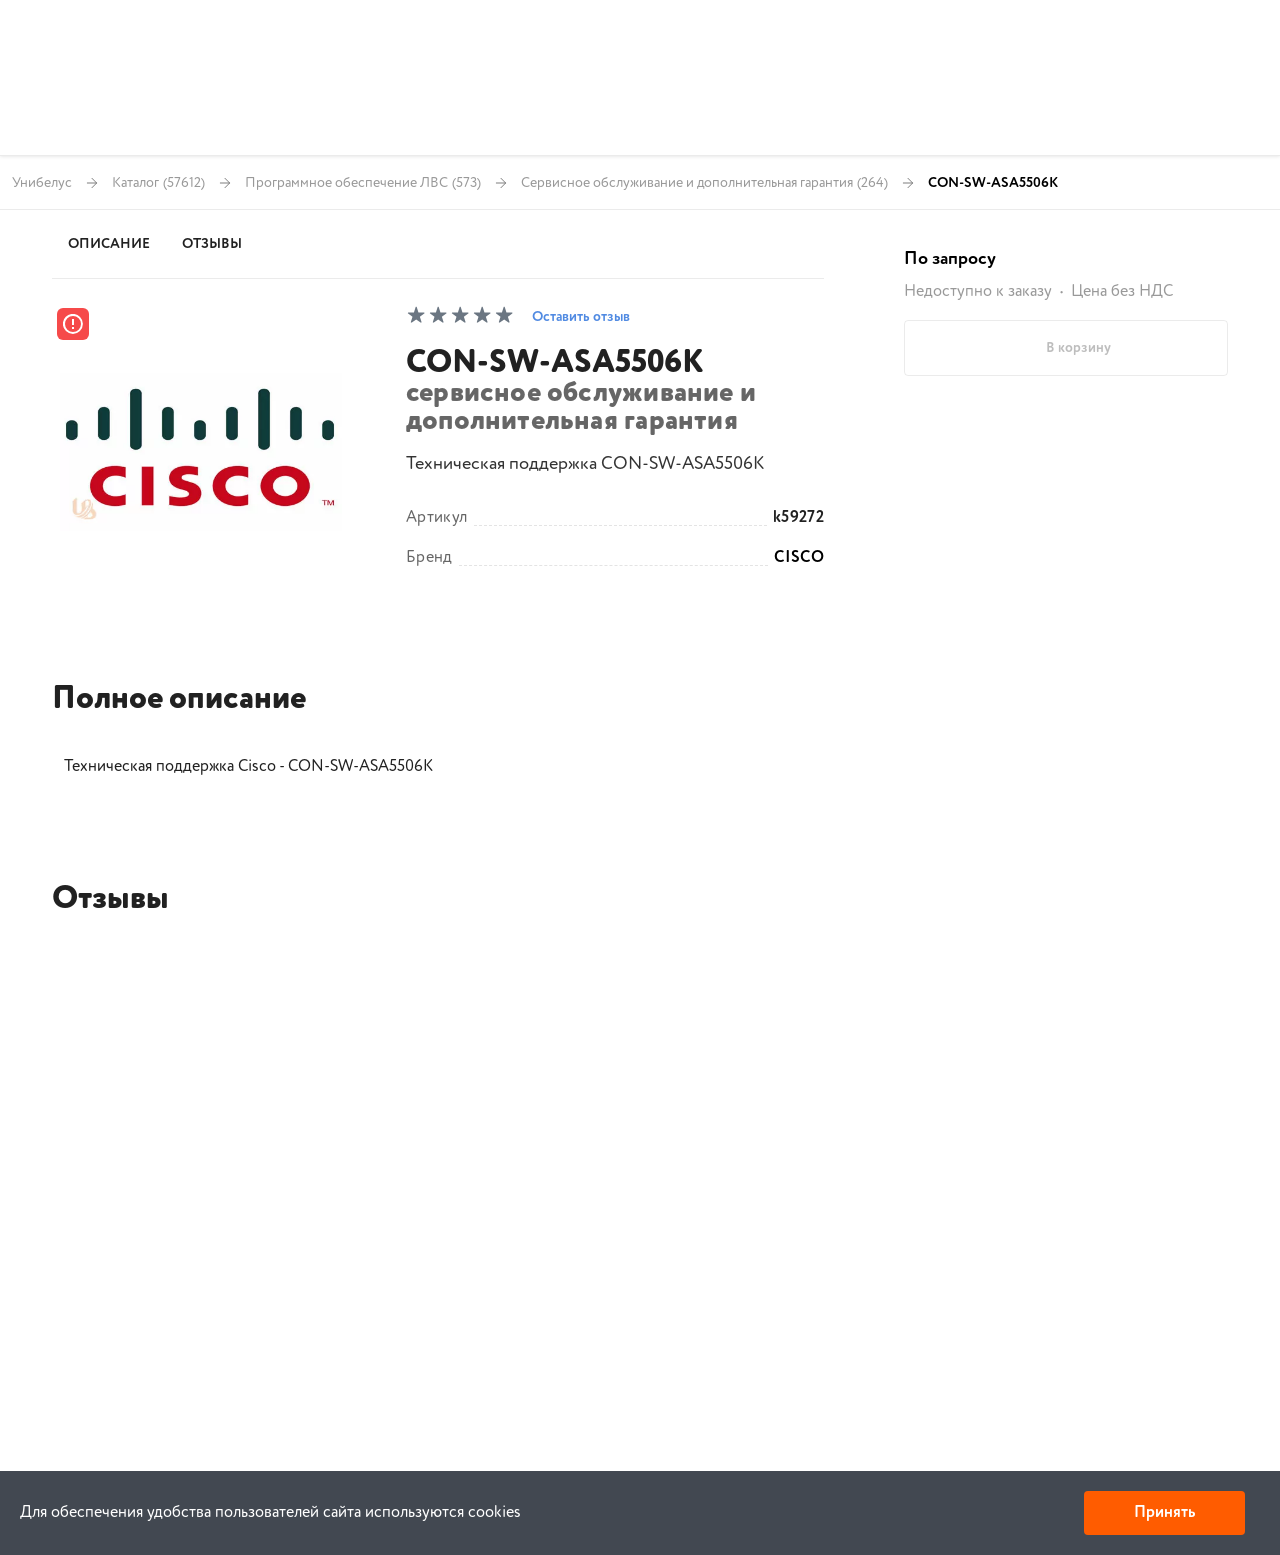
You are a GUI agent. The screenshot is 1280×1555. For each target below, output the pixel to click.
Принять (1164, 1512)
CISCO (799, 558)
